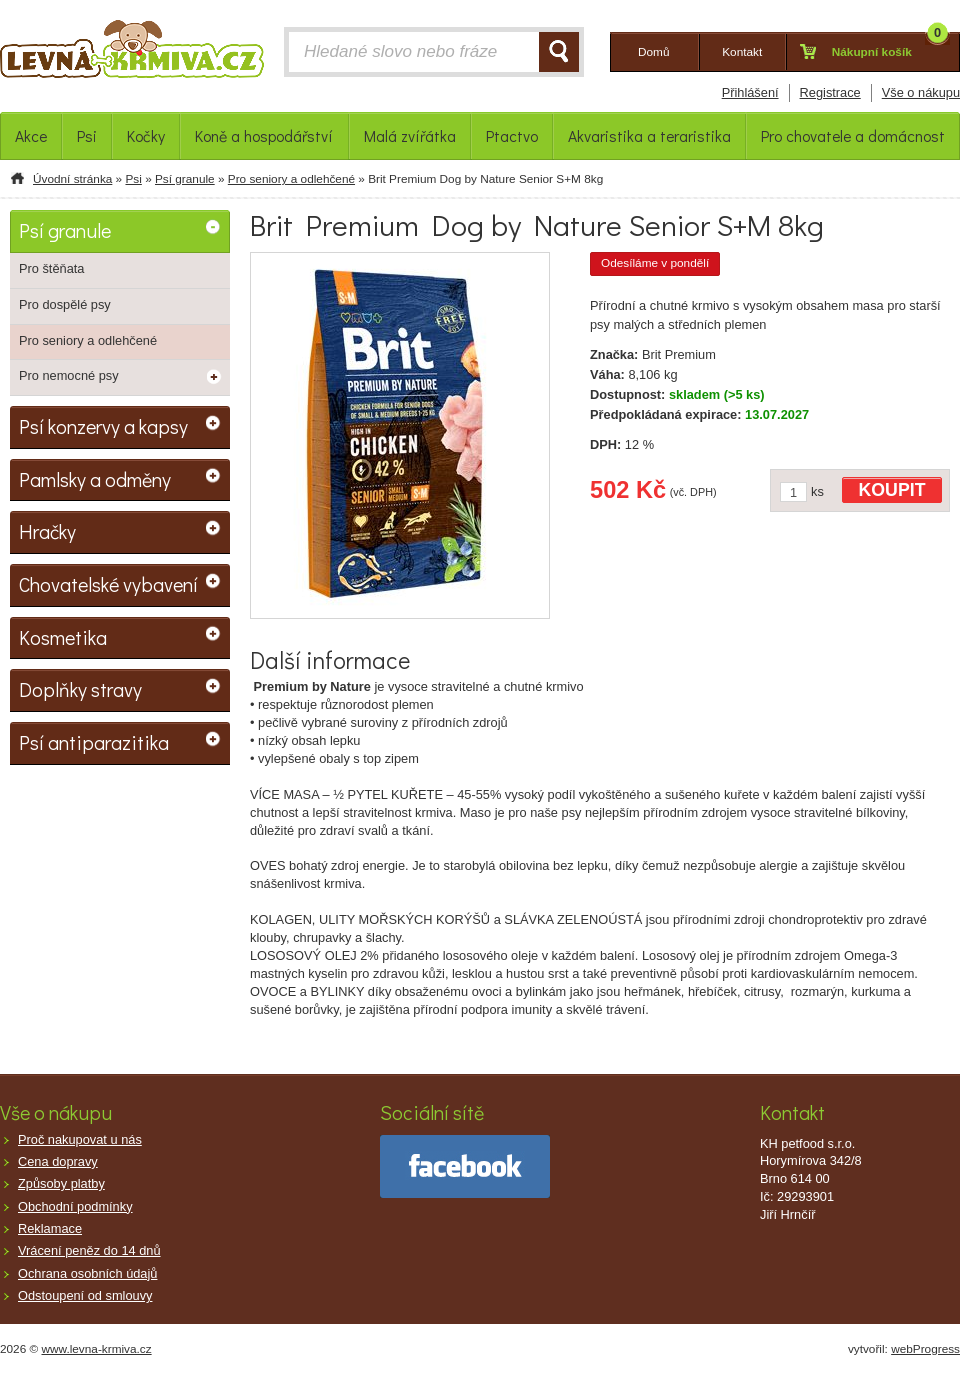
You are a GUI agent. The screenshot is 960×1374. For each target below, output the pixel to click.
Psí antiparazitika (94, 742)
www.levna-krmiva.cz (97, 1349)
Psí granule (185, 179)
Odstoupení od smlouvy (85, 1295)
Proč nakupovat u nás (80, 1139)
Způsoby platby (61, 1183)
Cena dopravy (58, 1161)
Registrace (830, 92)
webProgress (925, 1349)
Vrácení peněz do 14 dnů (89, 1250)
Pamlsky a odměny (95, 479)
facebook (465, 1166)
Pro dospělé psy (65, 304)
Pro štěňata (51, 268)
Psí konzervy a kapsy (103, 426)
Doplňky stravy (80, 689)
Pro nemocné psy (69, 375)
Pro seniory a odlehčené (291, 179)
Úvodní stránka (72, 179)
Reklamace (50, 1228)
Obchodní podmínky (75, 1206)
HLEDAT (559, 52)
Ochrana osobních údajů (87, 1273)
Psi (133, 179)
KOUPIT (892, 490)
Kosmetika (63, 637)
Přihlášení (750, 92)
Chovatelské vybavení (108, 584)
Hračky (47, 531)
